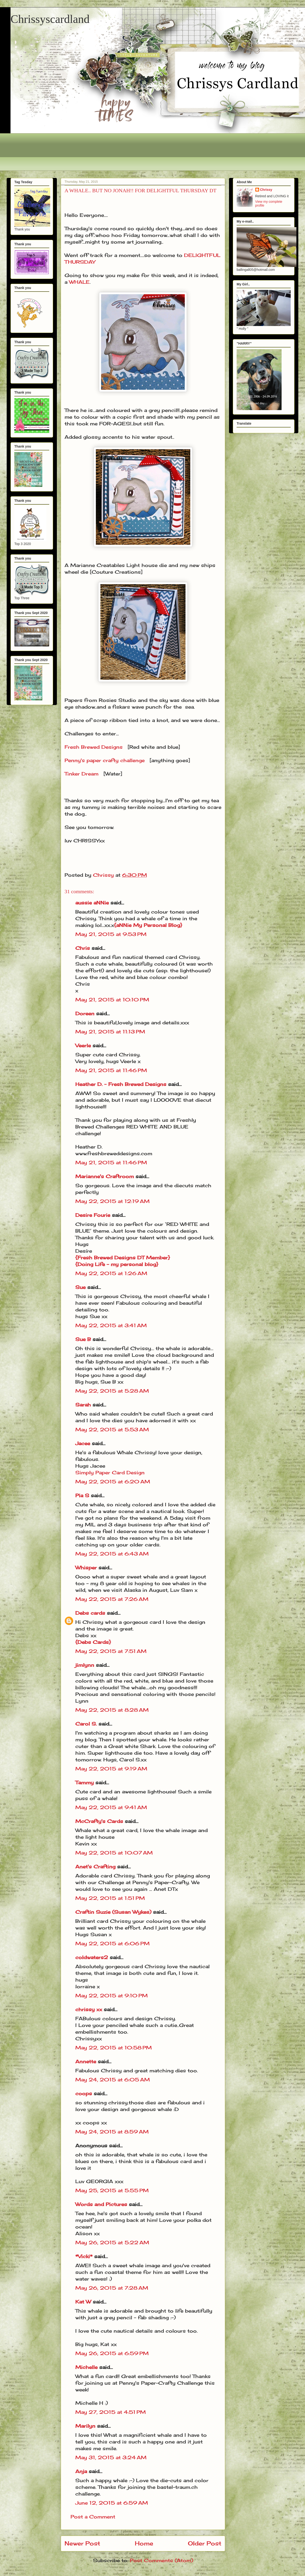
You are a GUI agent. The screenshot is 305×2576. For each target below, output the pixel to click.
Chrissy (266, 190)
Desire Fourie (92, 1215)
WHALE (79, 282)
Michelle (86, 2367)
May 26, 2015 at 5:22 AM (112, 2242)
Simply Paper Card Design (110, 1472)
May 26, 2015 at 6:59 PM (112, 2353)
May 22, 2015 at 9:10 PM (111, 1996)
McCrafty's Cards (99, 1821)
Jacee (82, 1443)
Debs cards (90, 1613)
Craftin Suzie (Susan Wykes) (113, 1912)
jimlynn (84, 1665)
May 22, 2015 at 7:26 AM (111, 1599)
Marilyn (85, 2426)
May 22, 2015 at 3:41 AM (111, 1325)
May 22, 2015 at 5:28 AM (112, 1391)
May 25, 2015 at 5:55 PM (112, 2190)
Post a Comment (93, 2517)
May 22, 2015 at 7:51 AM (111, 1651)
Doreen (84, 1013)
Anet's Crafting (95, 1867)
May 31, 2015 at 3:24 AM (111, 2457)
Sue (80, 1287)
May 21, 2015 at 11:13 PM (110, 1032)
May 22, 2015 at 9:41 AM (111, 1807)
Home (144, 2543)
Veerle (83, 1045)
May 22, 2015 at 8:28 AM (112, 1710)
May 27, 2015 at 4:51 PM (110, 2412)
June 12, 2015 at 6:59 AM (111, 2503)
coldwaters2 (91, 1957)
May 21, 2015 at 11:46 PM (111, 1070)
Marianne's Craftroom (104, 1176)
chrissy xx (88, 2009)
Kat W (83, 2302)
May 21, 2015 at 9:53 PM (111, 934)
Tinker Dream (81, 774)
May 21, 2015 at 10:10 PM (112, 1000)
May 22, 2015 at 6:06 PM (112, 1943)
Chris (82, 948)
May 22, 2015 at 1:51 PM (110, 1898)
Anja (81, 2471)
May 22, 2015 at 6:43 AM (112, 1554)
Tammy (84, 1782)
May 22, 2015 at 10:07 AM (114, 1853)
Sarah (83, 1405)
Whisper (86, 1568)
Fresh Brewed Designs (94, 747)
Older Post (204, 2543)
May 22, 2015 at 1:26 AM (111, 1273)
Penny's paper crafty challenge (105, 760)
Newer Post (82, 2543)
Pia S (82, 1495)
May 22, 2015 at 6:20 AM (112, 1482)
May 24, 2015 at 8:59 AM (112, 2132)
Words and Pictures (101, 2204)
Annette (85, 2061)
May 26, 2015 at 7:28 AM (111, 2288)
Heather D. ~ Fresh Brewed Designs (120, 1084)
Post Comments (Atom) (161, 2560)
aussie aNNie (92, 903)
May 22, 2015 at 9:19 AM (111, 1769)
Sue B (84, 1339)
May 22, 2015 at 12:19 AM (112, 1201)
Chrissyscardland (50, 19)
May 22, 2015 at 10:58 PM (113, 2048)
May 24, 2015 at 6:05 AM (112, 2080)
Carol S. (86, 1724)
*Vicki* (84, 2256)
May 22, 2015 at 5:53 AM (112, 1429)
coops (83, 2093)
